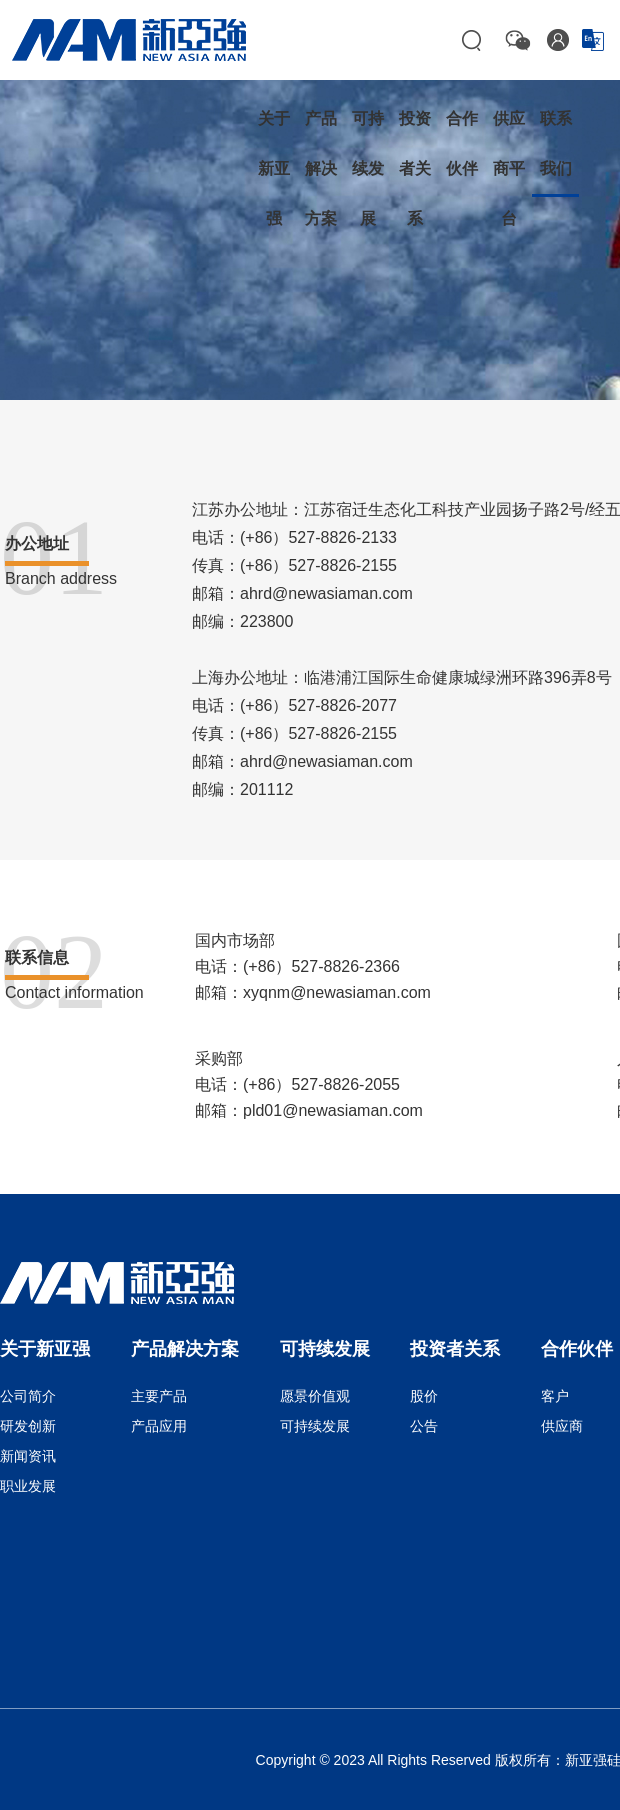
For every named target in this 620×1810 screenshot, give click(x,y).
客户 (555, 1396)
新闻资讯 (28, 1456)
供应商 (562, 1426)
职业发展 (28, 1486)
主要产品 (159, 1396)
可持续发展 (315, 1426)
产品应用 (159, 1426)
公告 (424, 1426)
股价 (424, 1396)
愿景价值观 (315, 1396)
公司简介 (28, 1396)
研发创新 (28, 1426)
